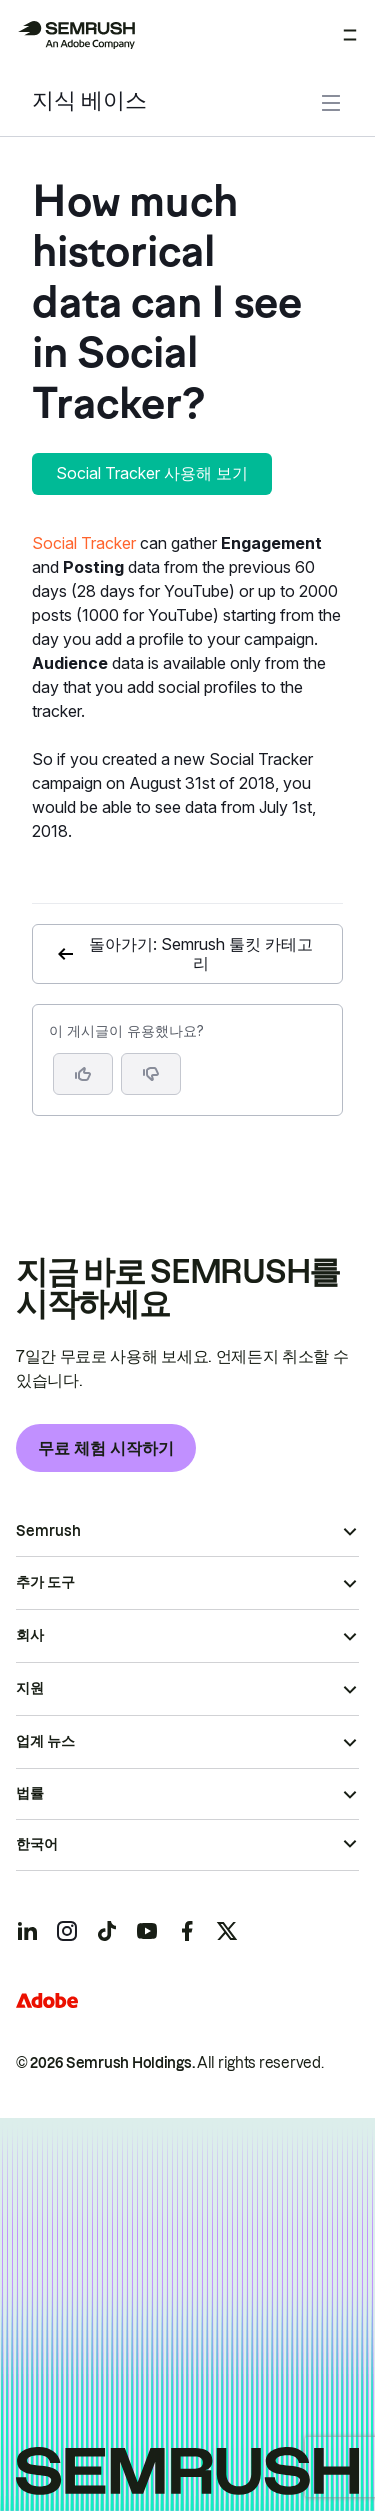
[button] (151, 1074)
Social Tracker (84, 543)
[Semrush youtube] (147, 1931)
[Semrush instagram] (67, 1931)
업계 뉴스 (45, 1741)
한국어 (37, 1844)
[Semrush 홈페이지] (76, 35)
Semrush (48, 1531)
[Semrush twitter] (227, 1931)
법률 (30, 1793)
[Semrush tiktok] (107, 1931)
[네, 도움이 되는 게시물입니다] (83, 1074)
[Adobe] (47, 2000)
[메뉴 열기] (350, 35)
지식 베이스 (89, 102)
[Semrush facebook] (187, 1931)
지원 (30, 1688)
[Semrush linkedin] (27, 1931)
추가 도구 (45, 1582)
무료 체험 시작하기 (106, 1448)
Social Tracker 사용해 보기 (152, 473)
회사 (30, 1635)
